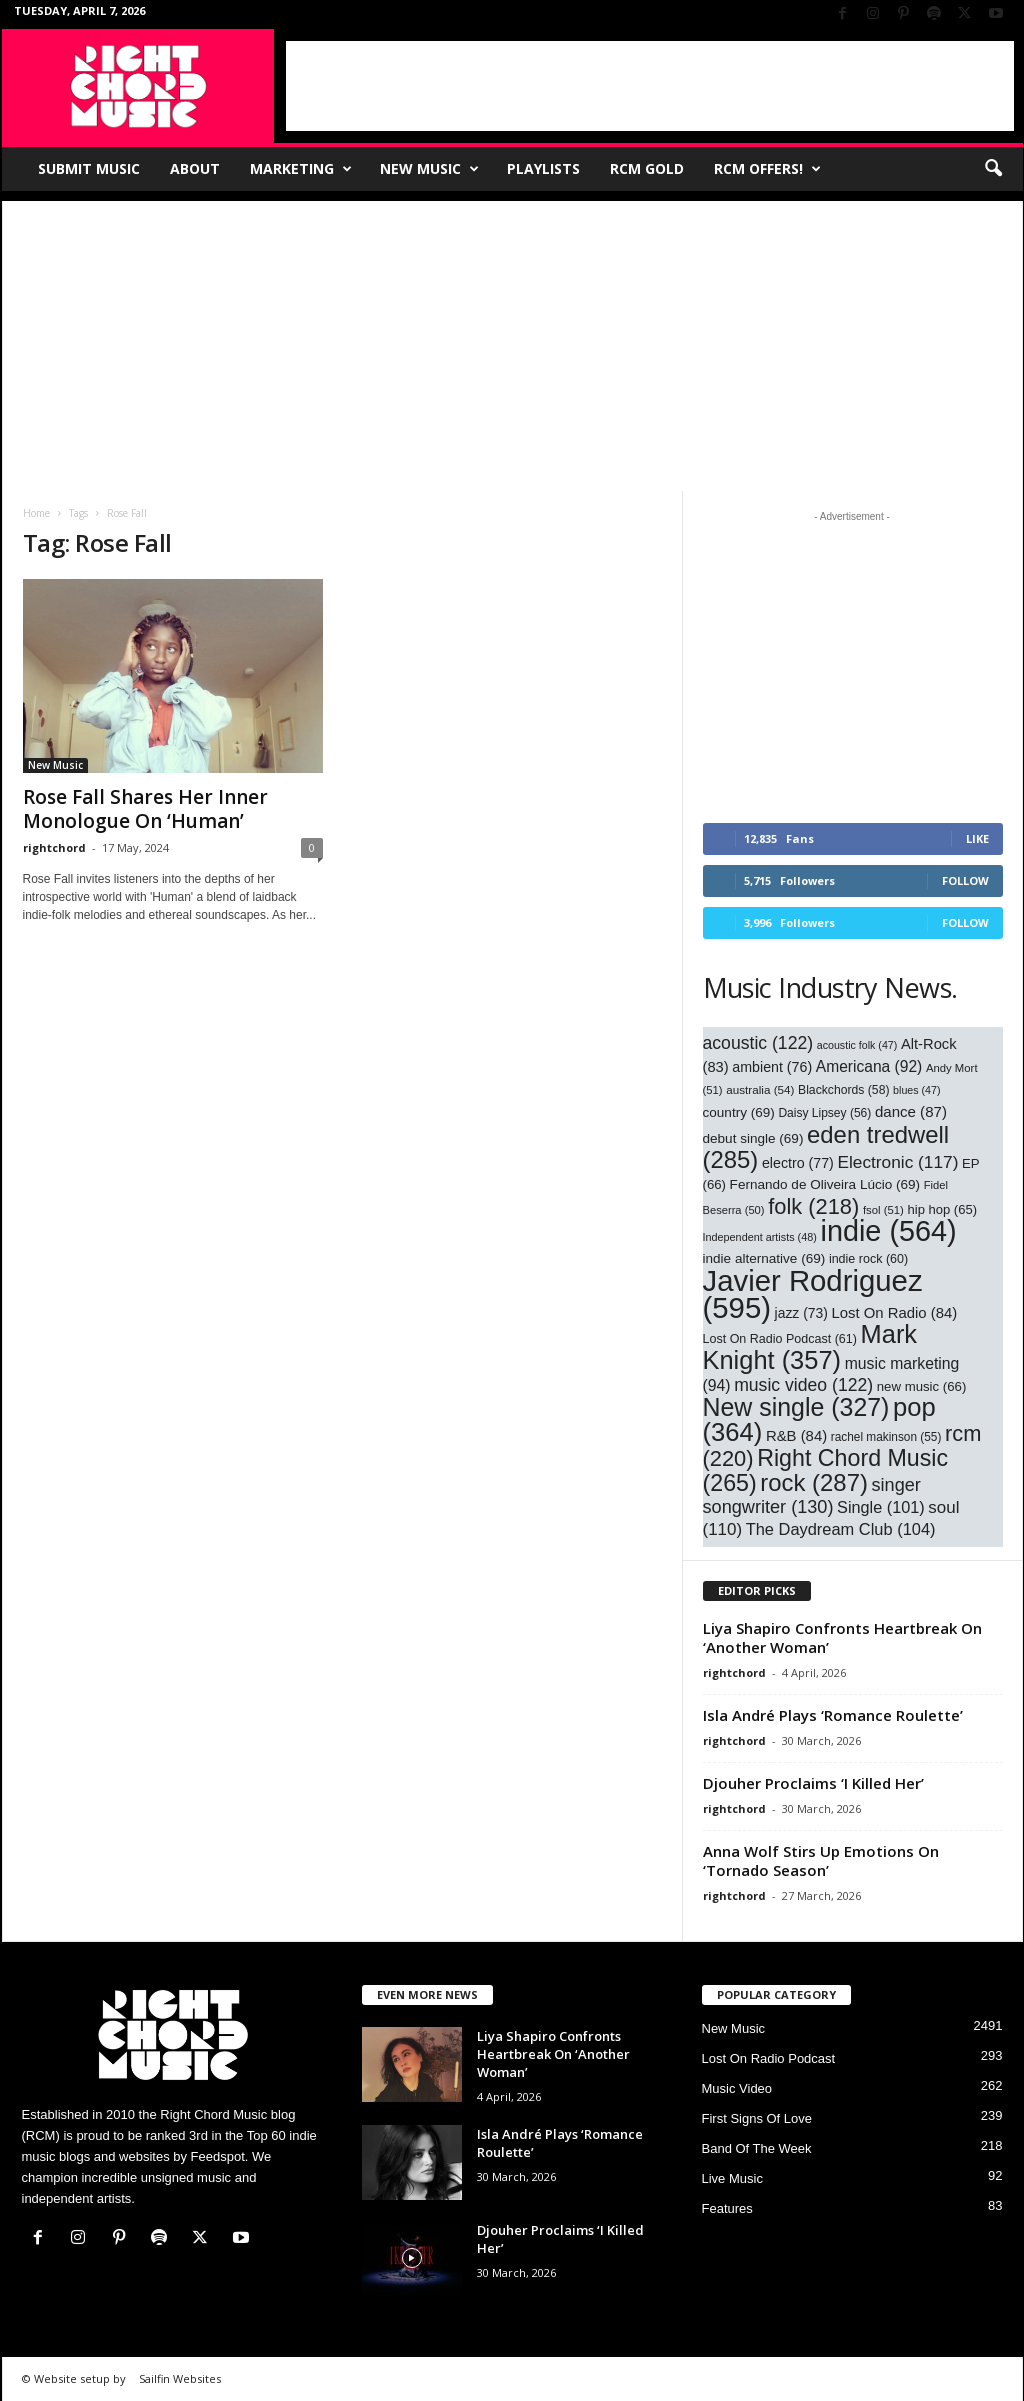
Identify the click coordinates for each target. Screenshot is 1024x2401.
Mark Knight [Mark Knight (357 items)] (810, 1347)
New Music (429, 169)
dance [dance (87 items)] (911, 1111)
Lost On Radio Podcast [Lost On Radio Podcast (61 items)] (780, 1339)
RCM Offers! (767, 169)
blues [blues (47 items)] (916, 1090)
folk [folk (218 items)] (813, 1206)
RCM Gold (647, 168)
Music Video (737, 2088)
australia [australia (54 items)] (760, 1089)
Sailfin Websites (180, 2378)
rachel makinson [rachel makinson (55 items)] (886, 1437)
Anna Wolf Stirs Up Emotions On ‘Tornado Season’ (821, 1860)
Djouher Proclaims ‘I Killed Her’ (813, 1783)
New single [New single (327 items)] (796, 1407)
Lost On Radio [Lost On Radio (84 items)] (894, 1313)
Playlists (543, 168)
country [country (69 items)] (739, 1112)
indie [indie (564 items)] (889, 1231)
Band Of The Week (757, 2148)
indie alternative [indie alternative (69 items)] (764, 1258)
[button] (993, 169)
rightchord (54, 847)
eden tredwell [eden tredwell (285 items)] (826, 1147)
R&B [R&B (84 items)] (796, 1436)
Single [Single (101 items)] (881, 1507)
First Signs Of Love (757, 2118)
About (195, 168)
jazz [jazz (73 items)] (801, 1313)
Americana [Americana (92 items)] (869, 1066)
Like (977, 838)
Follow (965, 880)
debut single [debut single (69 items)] (753, 1138)
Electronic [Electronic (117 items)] (897, 1162)
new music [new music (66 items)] (922, 1386)
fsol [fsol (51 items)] (883, 1210)
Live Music (732, 2178)
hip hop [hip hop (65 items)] (942, 1209)
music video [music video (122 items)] (803, 1385)
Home (36, 513)
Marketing (301, 169)
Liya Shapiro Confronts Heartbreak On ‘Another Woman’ (842, 1637)
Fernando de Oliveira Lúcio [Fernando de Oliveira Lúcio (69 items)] (825, 1184)
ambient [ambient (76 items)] (772, 1067)
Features (727, 2208)
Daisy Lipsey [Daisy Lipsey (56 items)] (824, 1113)
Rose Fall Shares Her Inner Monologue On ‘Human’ (145, 809)
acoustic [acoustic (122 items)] (758, 1043)
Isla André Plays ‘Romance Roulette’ (833, 1715)
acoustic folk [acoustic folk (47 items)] (857, 1045)
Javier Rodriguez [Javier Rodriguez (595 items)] (813, 1294)
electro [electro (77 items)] (798, 1163)
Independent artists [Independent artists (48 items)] (760, 1237)
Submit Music (89, 168)
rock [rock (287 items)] (814, 1482)
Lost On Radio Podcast (769, 2058)
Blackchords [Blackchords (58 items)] (843, 1090)
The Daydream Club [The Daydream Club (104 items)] (841, 1529)
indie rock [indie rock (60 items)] (868, 1259)
